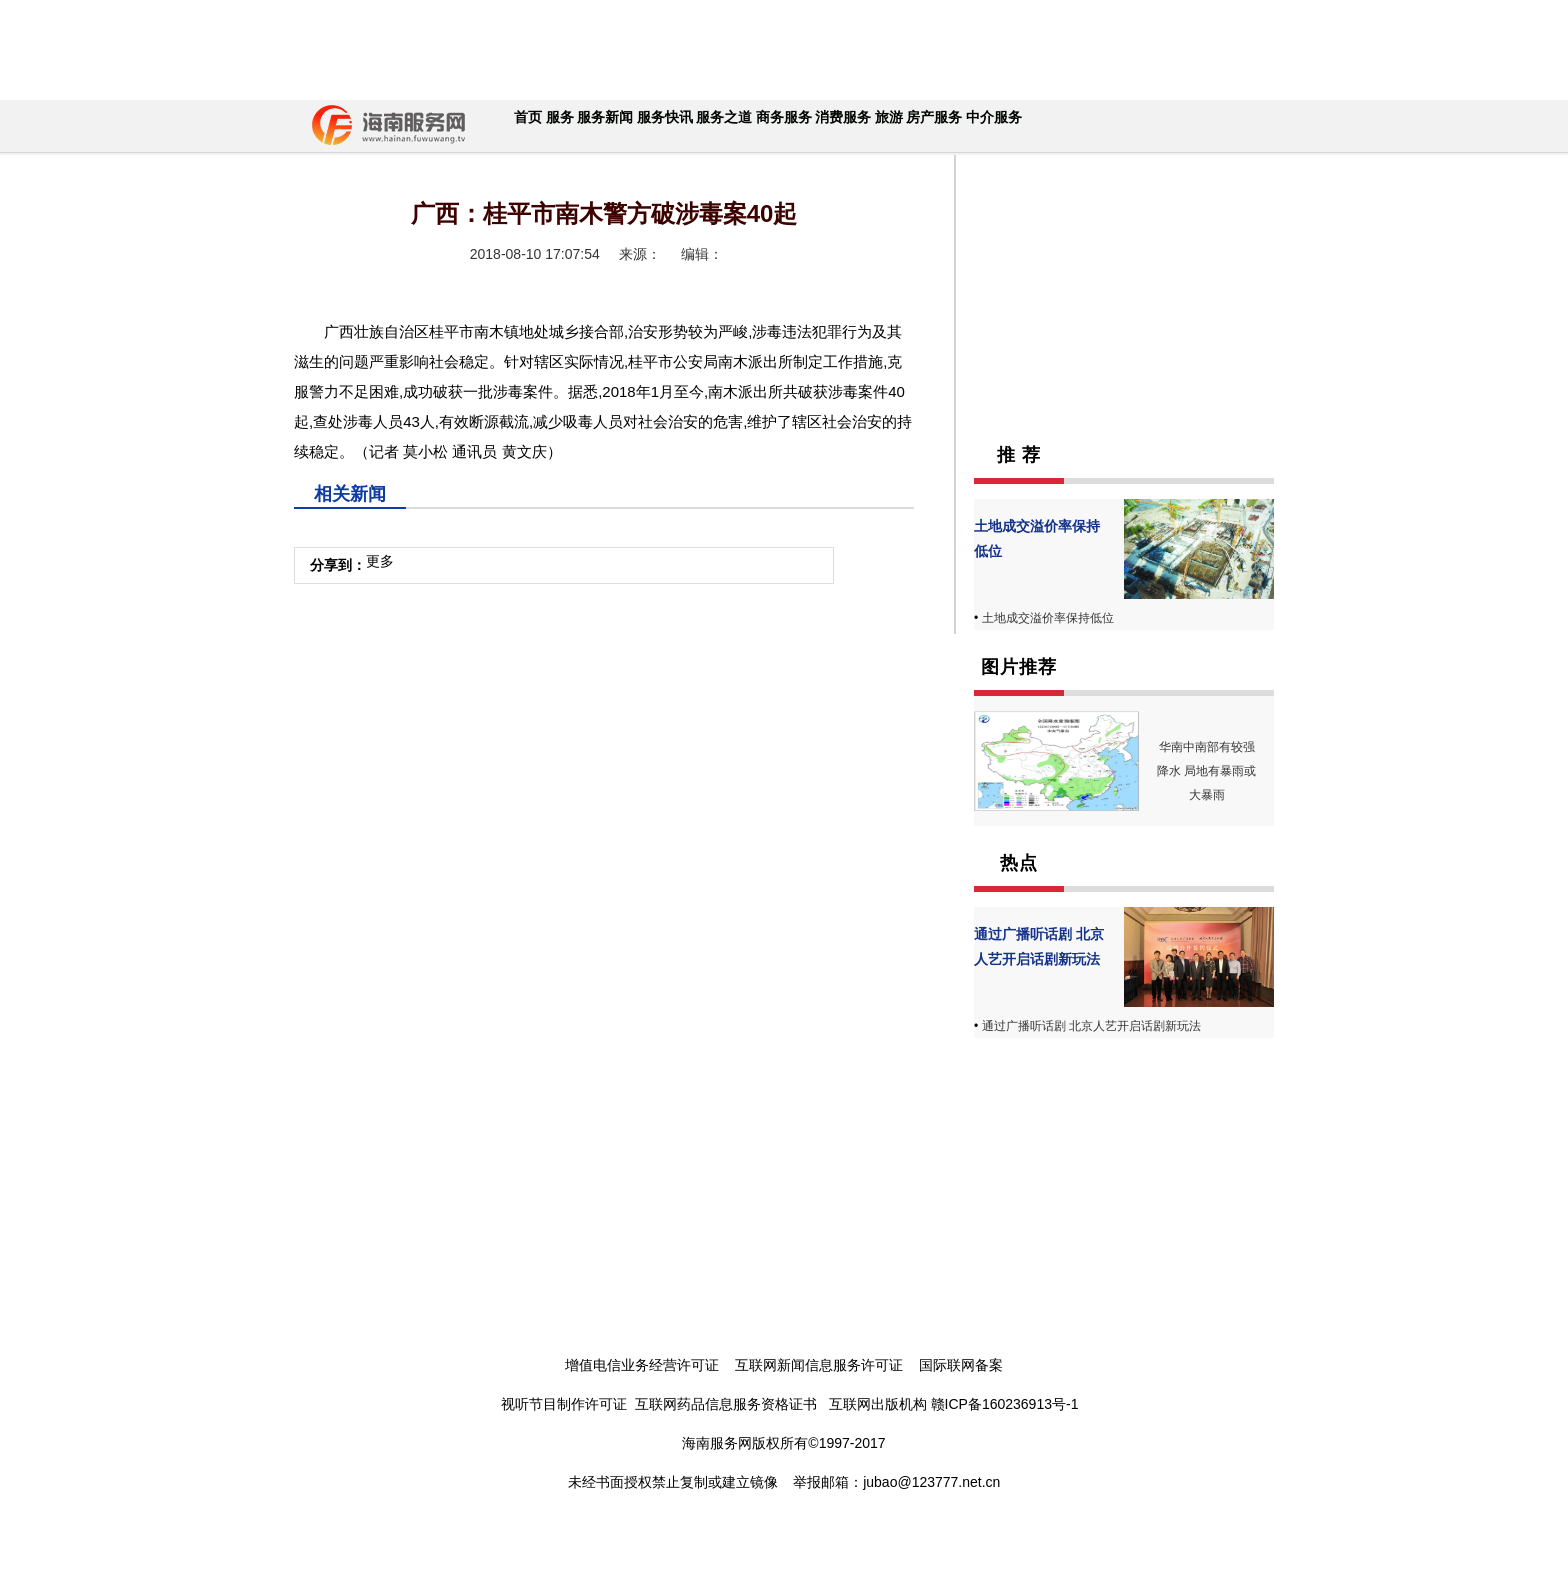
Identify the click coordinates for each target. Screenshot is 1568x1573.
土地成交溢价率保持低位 (1048, 618)
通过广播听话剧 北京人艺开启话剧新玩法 (1091, 1026)
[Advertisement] (779, 50)
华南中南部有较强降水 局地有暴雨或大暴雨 (1206, 771)
